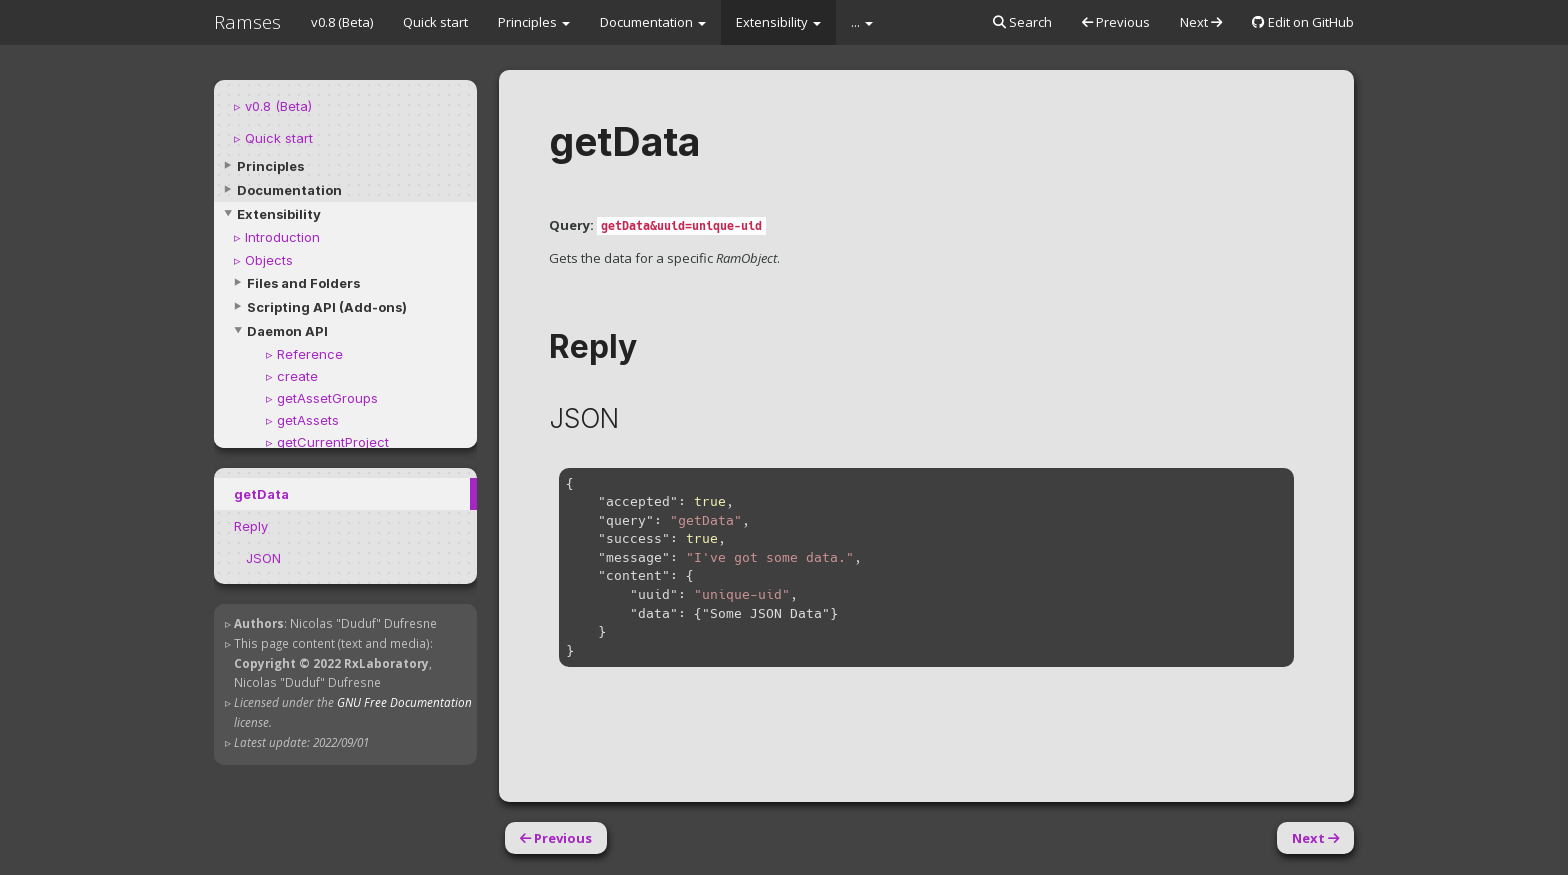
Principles (534, 22)
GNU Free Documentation (404, 702)
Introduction (282, 237)
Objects (269, 260)
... (862, 22)
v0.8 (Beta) (342, 22)
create (297, 376)
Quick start (435, 22)
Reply (251, 526)
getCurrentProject (333, 442)
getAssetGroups (327, 398)
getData (261, 494)
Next (1201, 22)
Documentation (653, 22)
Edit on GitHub (1303, 22)
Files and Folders (303, 283)
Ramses (247, 22)
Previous (1116, 22)
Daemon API (287, 331)
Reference (310, 354)
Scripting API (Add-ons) (327, 307)
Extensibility (778, 22)
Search (1022, 22)
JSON (263, 558)
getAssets (308, 420)
